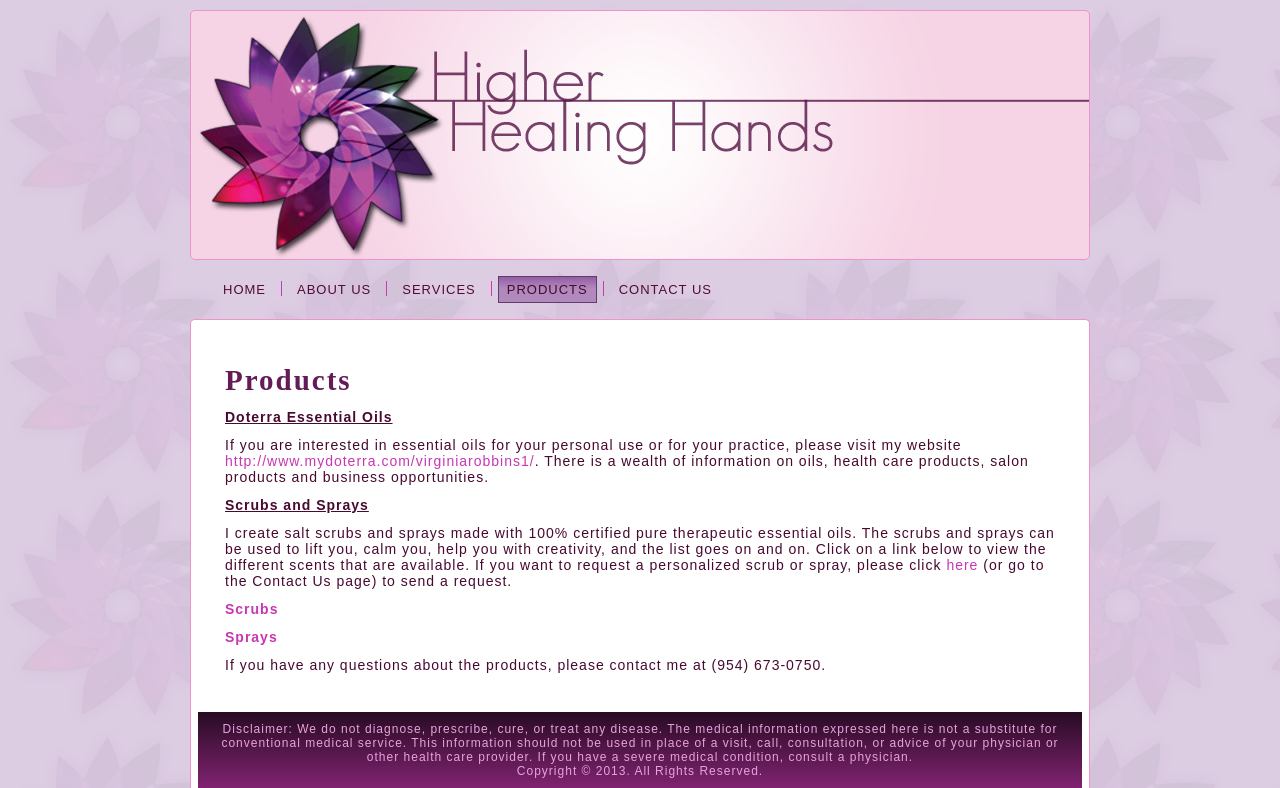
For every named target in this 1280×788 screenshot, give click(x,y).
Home (244, 289)
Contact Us (665, 289)
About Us (334, 289)
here (962, 565)
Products (547, 289)
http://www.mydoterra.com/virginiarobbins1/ (380, 461)
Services (439, 289)
